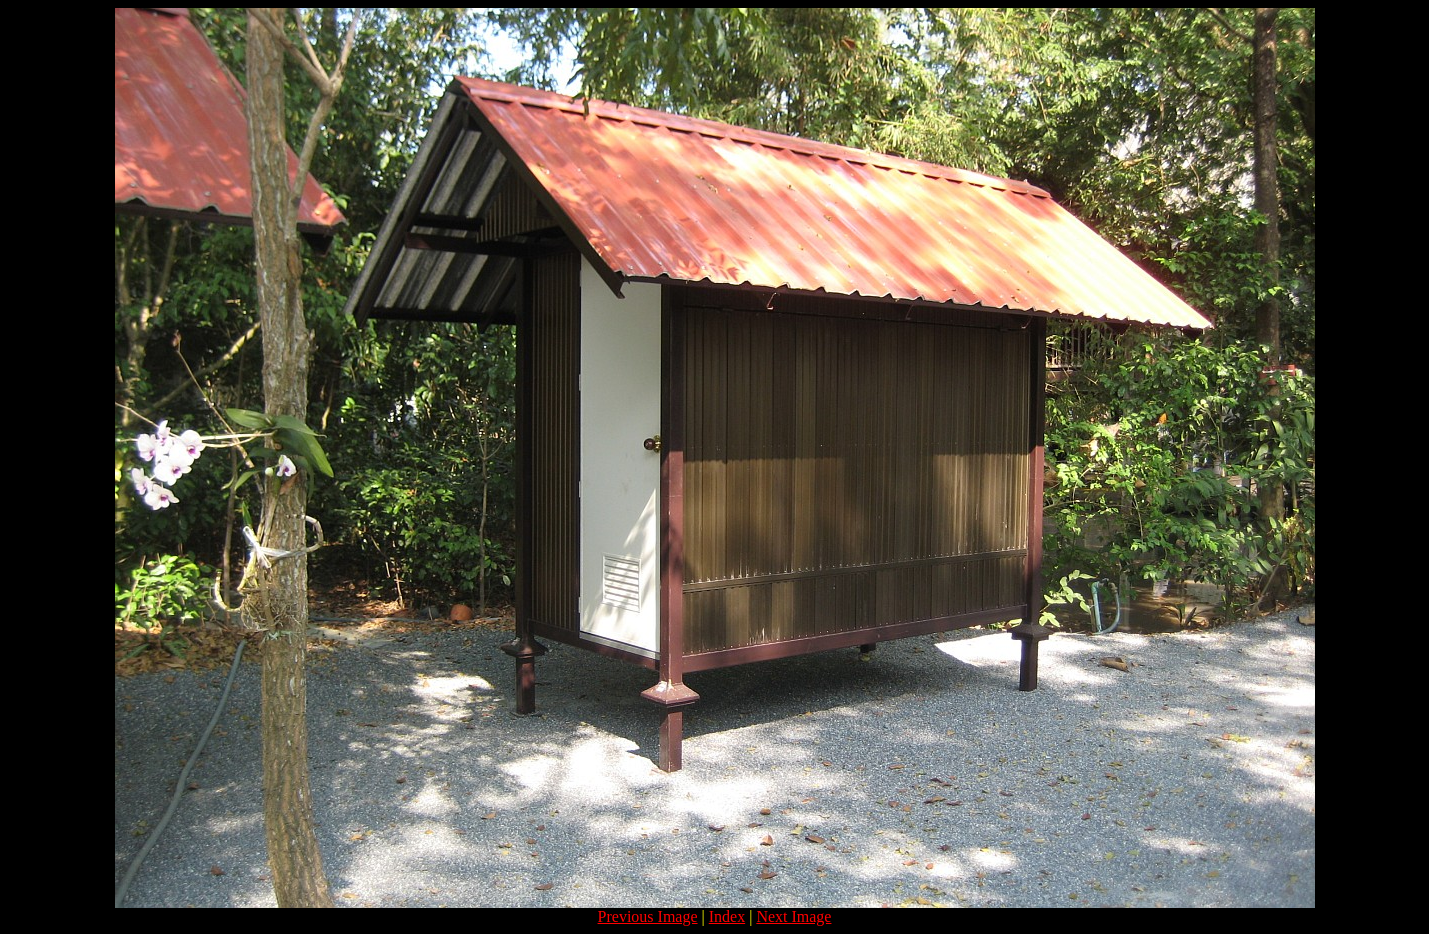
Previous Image (648, 916)
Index (727, 916)
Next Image (793, 916)
